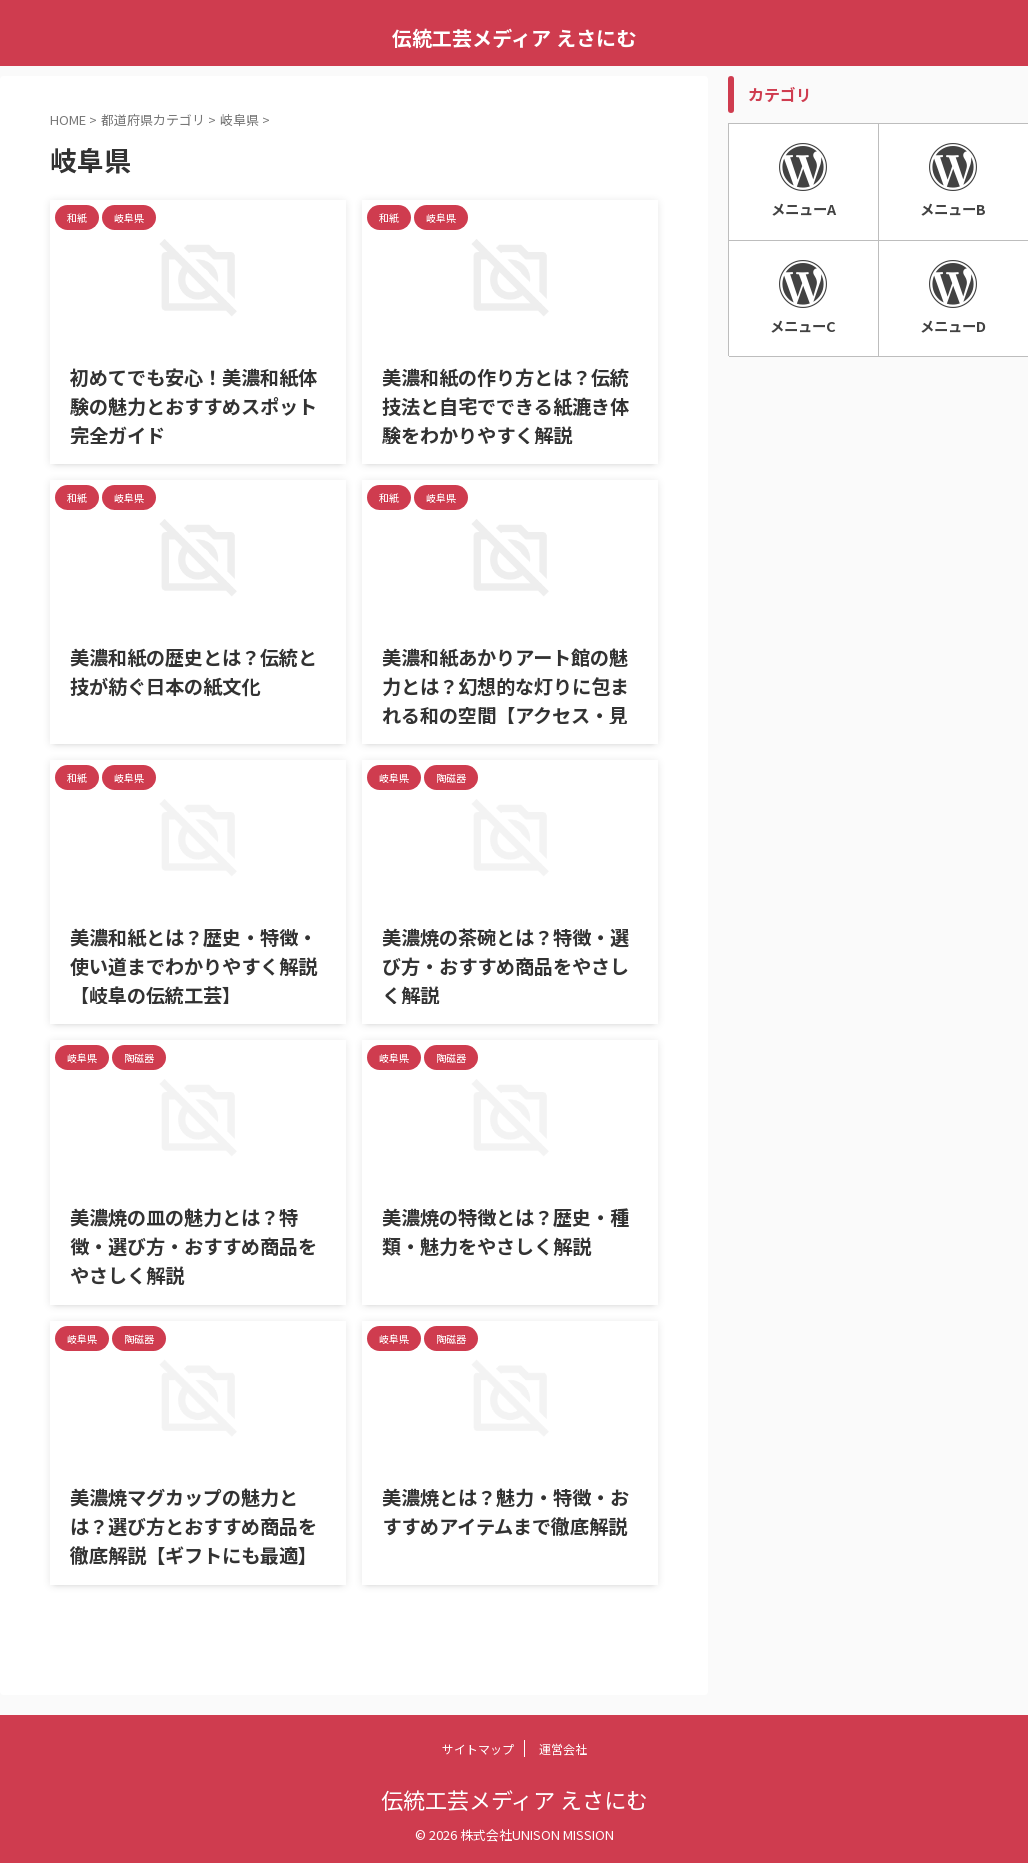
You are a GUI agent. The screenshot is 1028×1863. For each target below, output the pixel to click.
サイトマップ (478, 1748)
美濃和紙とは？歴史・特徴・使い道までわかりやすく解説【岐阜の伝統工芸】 (196, 963)
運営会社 (563, 1748)
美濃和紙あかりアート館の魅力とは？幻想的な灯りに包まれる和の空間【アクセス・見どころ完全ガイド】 (508, 696)
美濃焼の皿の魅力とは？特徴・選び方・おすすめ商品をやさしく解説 (196, 1243)
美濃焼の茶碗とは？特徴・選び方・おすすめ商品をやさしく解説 (508, 963)
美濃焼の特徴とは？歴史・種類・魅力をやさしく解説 (499, 1229)
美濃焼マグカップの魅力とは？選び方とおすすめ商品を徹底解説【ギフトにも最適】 (196, 1523)
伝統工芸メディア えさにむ (514, 37)
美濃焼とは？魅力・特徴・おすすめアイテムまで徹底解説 (508, 1509)
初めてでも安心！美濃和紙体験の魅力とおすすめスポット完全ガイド (196, 403)
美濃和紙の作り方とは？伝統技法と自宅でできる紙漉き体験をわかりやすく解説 (508, 403)
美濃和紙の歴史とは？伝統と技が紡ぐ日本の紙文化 (196, 669)
